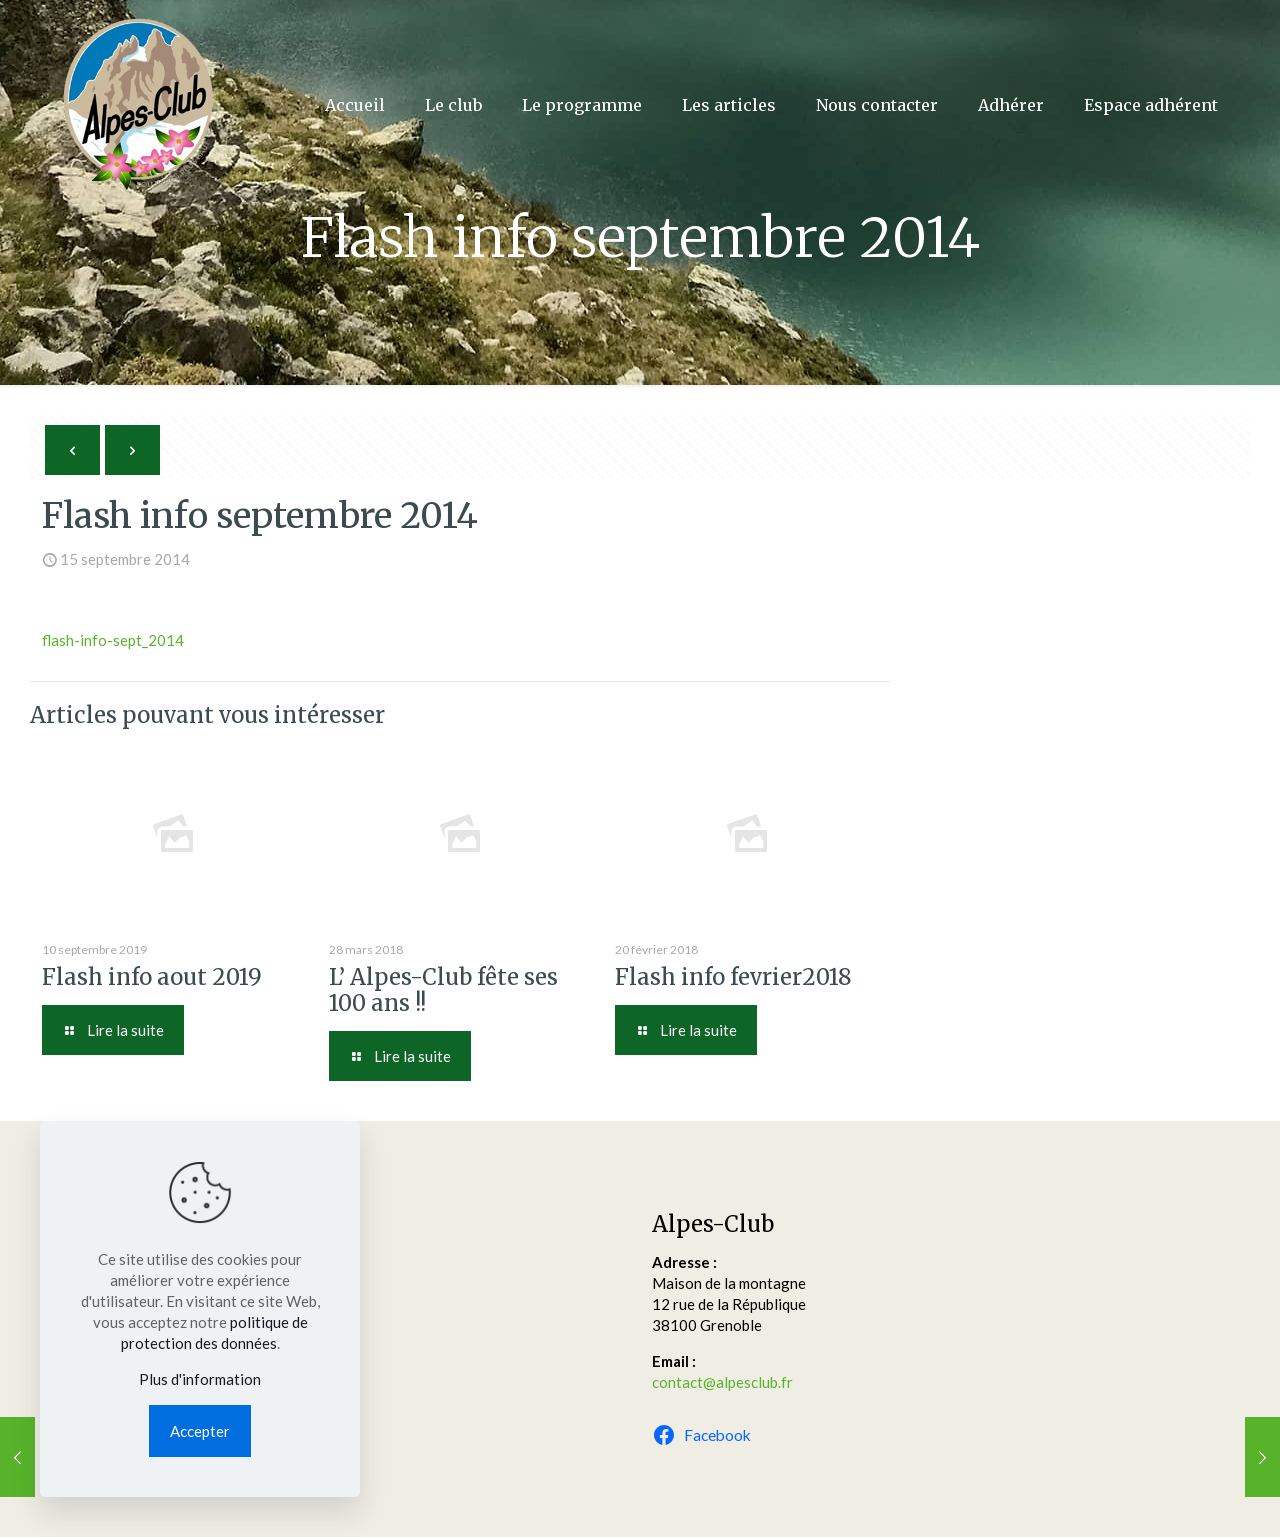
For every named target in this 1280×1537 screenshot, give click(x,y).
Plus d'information (200, 1379)
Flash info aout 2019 (152, 977)
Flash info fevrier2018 (733, 977)
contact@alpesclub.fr (722, 1382)
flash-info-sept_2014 (113, 640)
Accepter (200, 1431)
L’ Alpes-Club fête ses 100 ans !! (443, 990)
